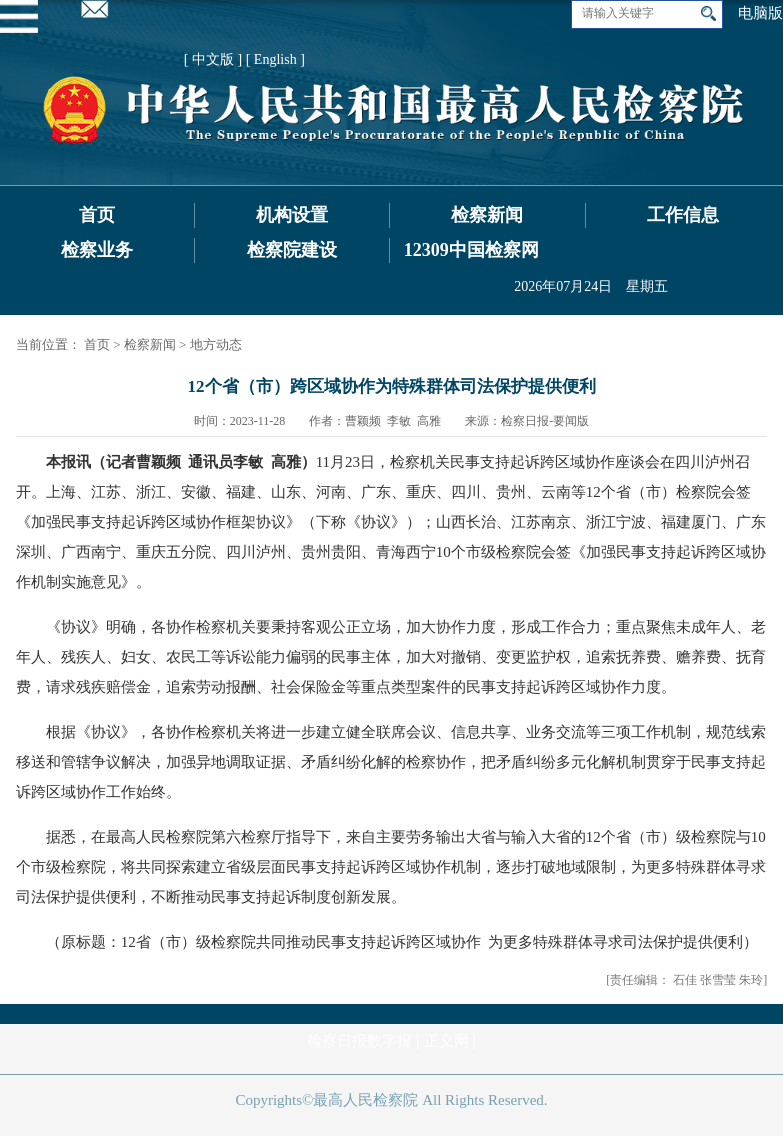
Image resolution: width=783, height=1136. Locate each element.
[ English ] (275, 59)
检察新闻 (487, 215)
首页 (97, 215)
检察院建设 (292, 250)
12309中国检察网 (471, 250)
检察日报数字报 (359, 1041)
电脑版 (760, 13)
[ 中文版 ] (213, 59)
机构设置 (292, 215)
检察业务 (97, 250)
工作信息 (683, 215)
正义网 (446, 1041)
